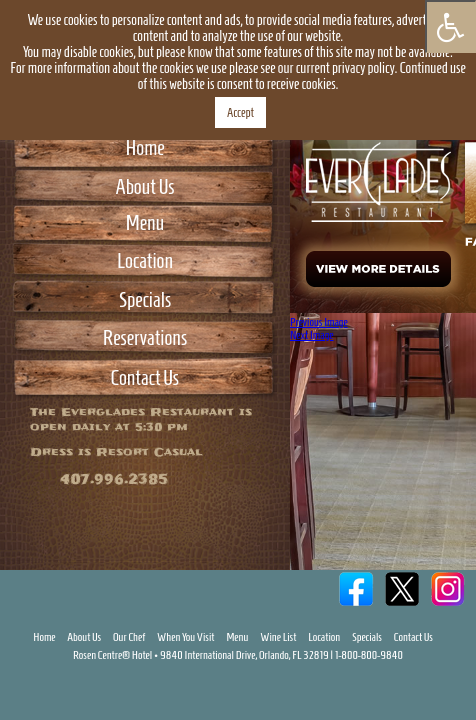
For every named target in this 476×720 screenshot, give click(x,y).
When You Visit (186, 681)
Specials (145, 299)
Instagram (448, 664)
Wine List (278, 681)
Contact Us (145, 377)
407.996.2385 (114, 479)
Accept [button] (240, 112)
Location (145, 260)
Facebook (356, 664)
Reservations (145, 337)
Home (144, 147)
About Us (144, 186)
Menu (145, 222)
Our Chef (129, 681)
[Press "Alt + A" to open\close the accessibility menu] (450, 26)
